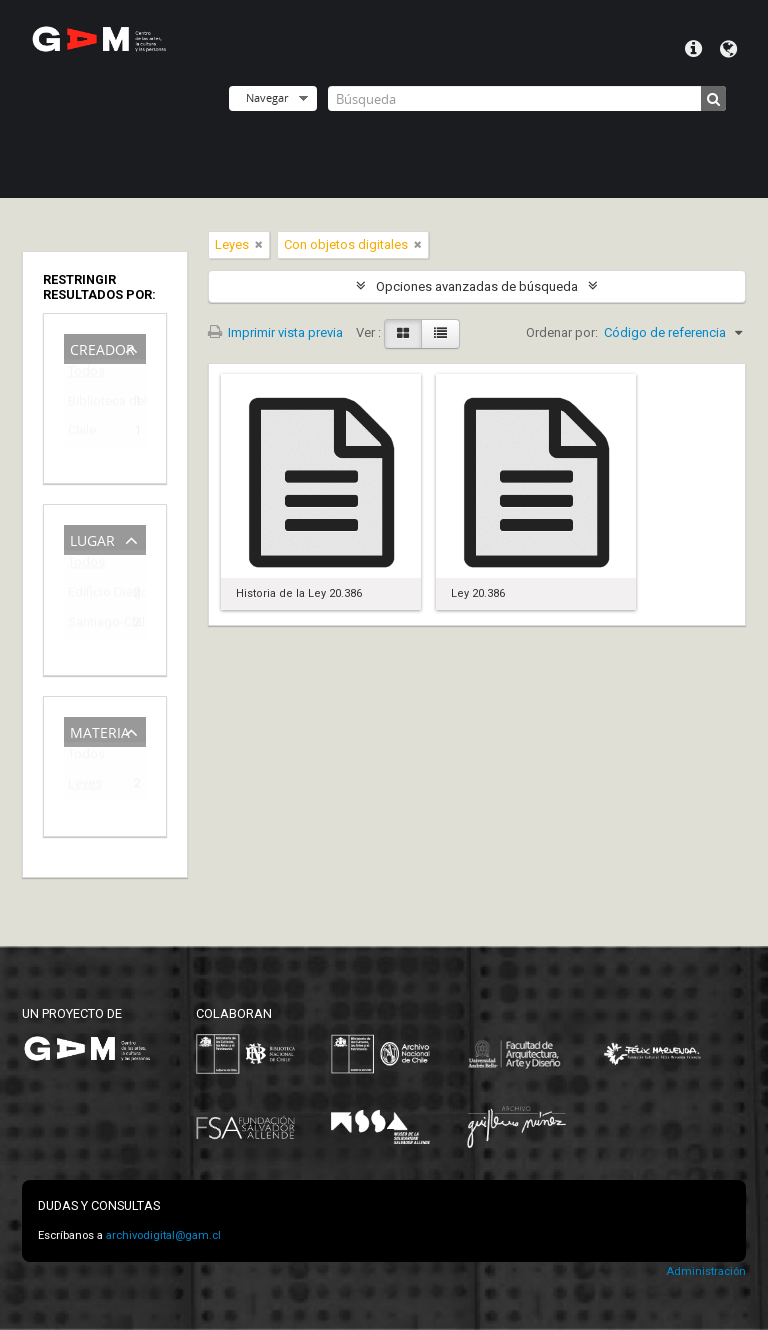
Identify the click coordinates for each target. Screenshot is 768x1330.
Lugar (92, 538)
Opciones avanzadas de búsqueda (477, 286)
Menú (693, 49)
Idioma (728, 49)
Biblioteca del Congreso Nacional (91, 404)
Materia (100, 730)
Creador (102, 347)
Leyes (85, 786)
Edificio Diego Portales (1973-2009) (91, 595)
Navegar (267, 97)
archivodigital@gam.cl (163, 1235)
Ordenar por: (562, 332)
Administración (706, 1271)
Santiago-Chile (91, 625)
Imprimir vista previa (275, 332)
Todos (86, 375)
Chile (82, 433)
